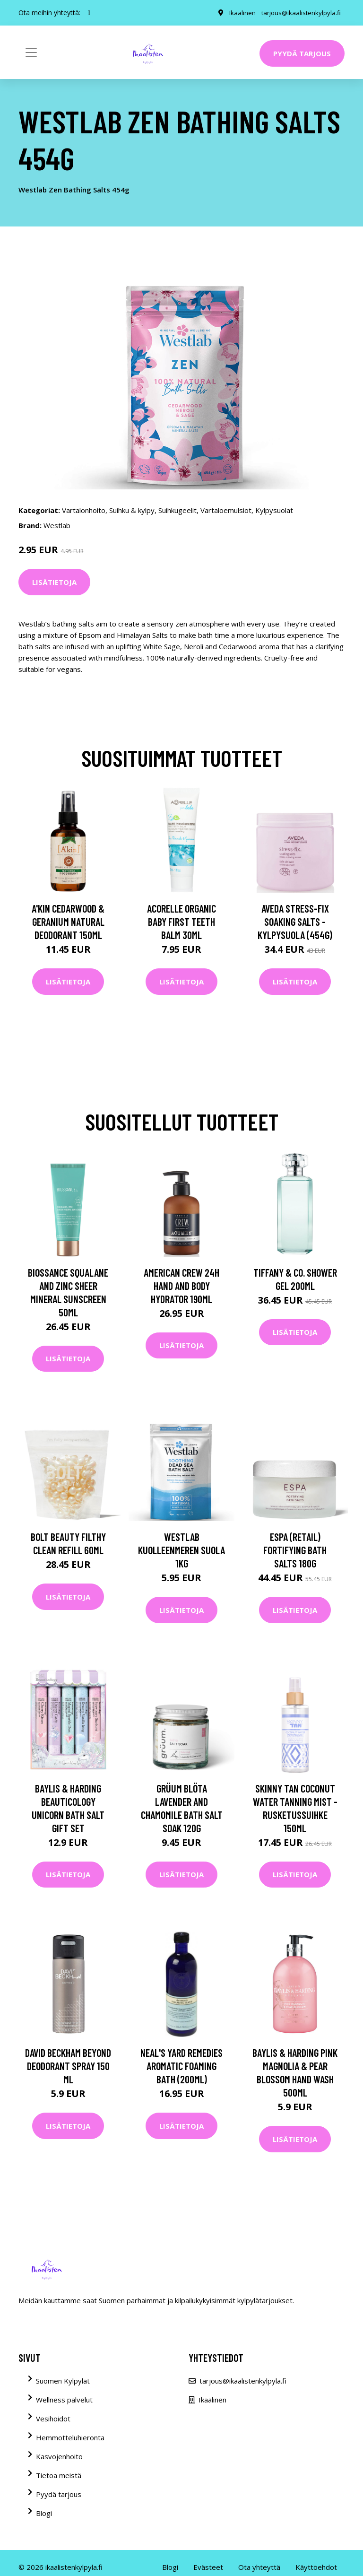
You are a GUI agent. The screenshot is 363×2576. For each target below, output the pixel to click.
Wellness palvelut (64, 2399)
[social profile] (89, 13)
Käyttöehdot (316, 2567)
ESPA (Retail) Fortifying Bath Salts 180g (295, 1550)
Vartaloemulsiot (225, 510)
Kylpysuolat (274, 510)
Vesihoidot (53, 2418)
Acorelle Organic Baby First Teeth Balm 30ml (181, 921)
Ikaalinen (239, 12)
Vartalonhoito (83, 510)
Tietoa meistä (58, 2475)
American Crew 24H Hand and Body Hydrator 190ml (181, 1285)
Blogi (44, 2513)
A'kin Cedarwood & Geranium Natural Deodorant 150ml (68, 921)
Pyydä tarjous (302, 53)
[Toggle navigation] (31, 52)
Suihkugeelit (177, 510)
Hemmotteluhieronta (70, 2437)
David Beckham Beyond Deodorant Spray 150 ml (68, 2065)
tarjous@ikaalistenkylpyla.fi (300, 12)
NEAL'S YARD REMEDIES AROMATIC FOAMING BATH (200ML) (181, 2065)
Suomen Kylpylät (63, 2380)
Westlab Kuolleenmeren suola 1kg (181, 1550)
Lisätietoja (54, 582)
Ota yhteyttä (259, 2567)
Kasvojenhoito (59, 2456)
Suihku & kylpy (132, 510)
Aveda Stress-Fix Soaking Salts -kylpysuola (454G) (295, 921)
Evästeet (208, 2567)
